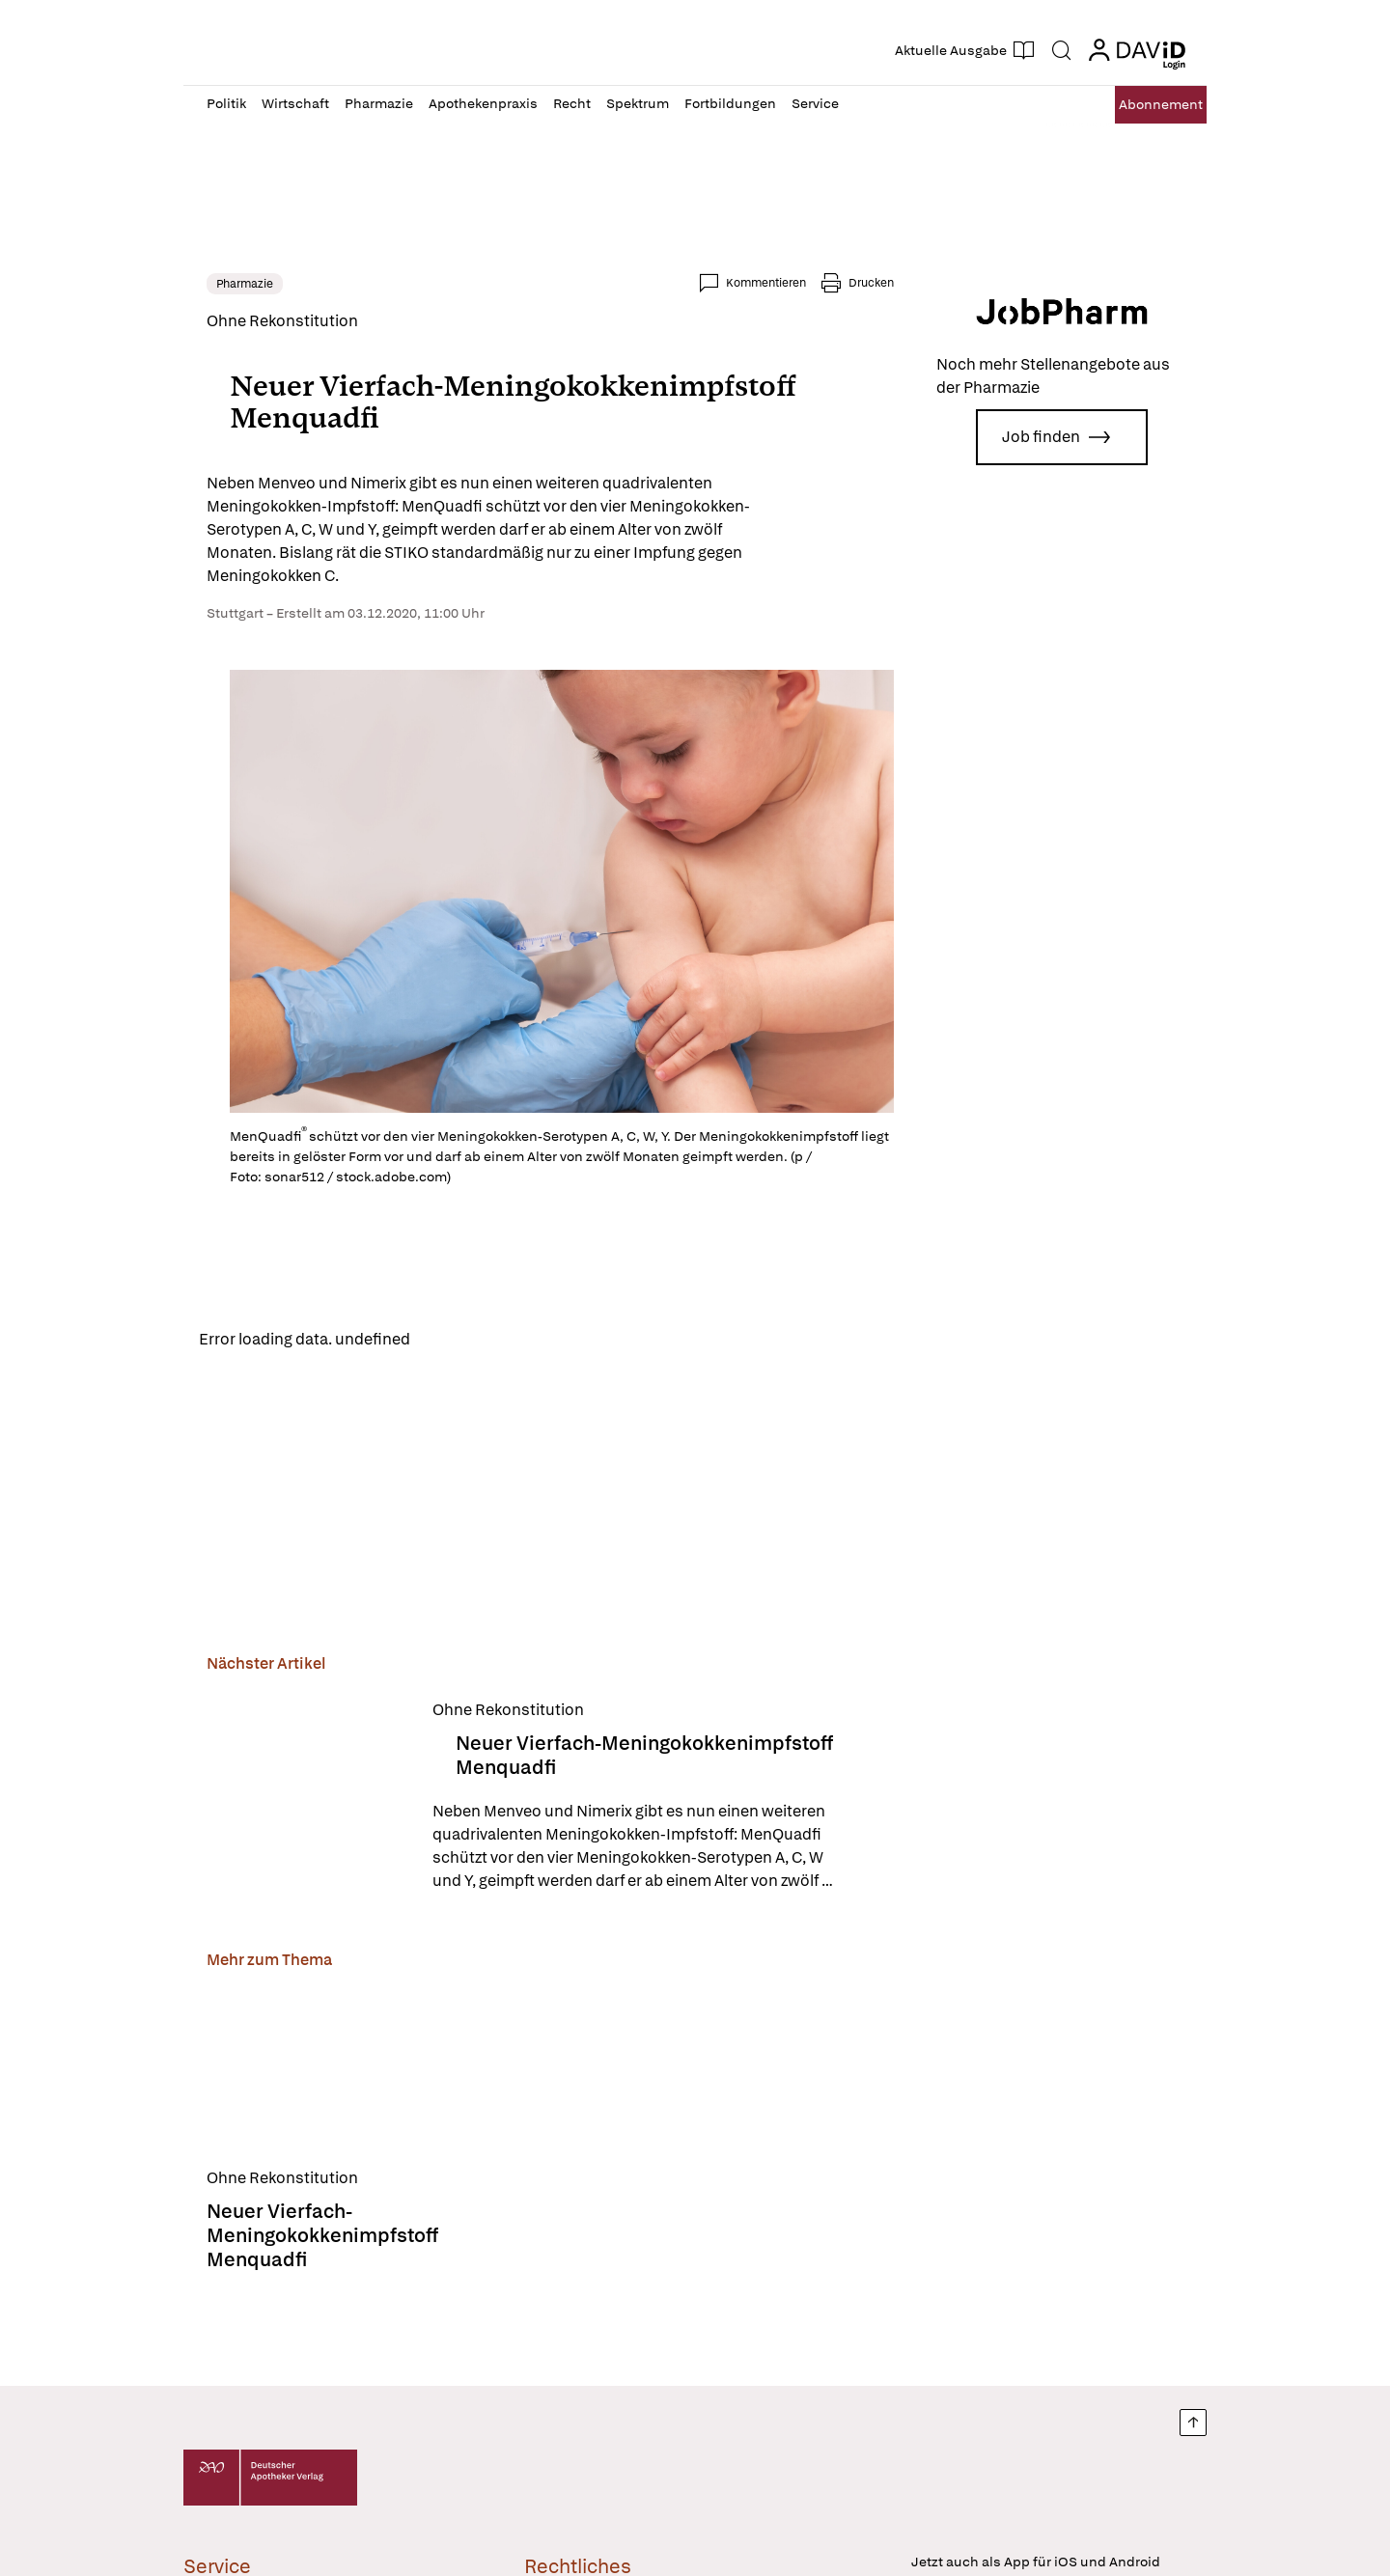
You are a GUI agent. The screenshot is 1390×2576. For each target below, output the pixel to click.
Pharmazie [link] (244, 283)
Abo (1141, 105)
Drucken (871, 283)
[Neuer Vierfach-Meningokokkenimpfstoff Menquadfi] (308, 1801)
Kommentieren (766, 283)
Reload (451, 1341)
